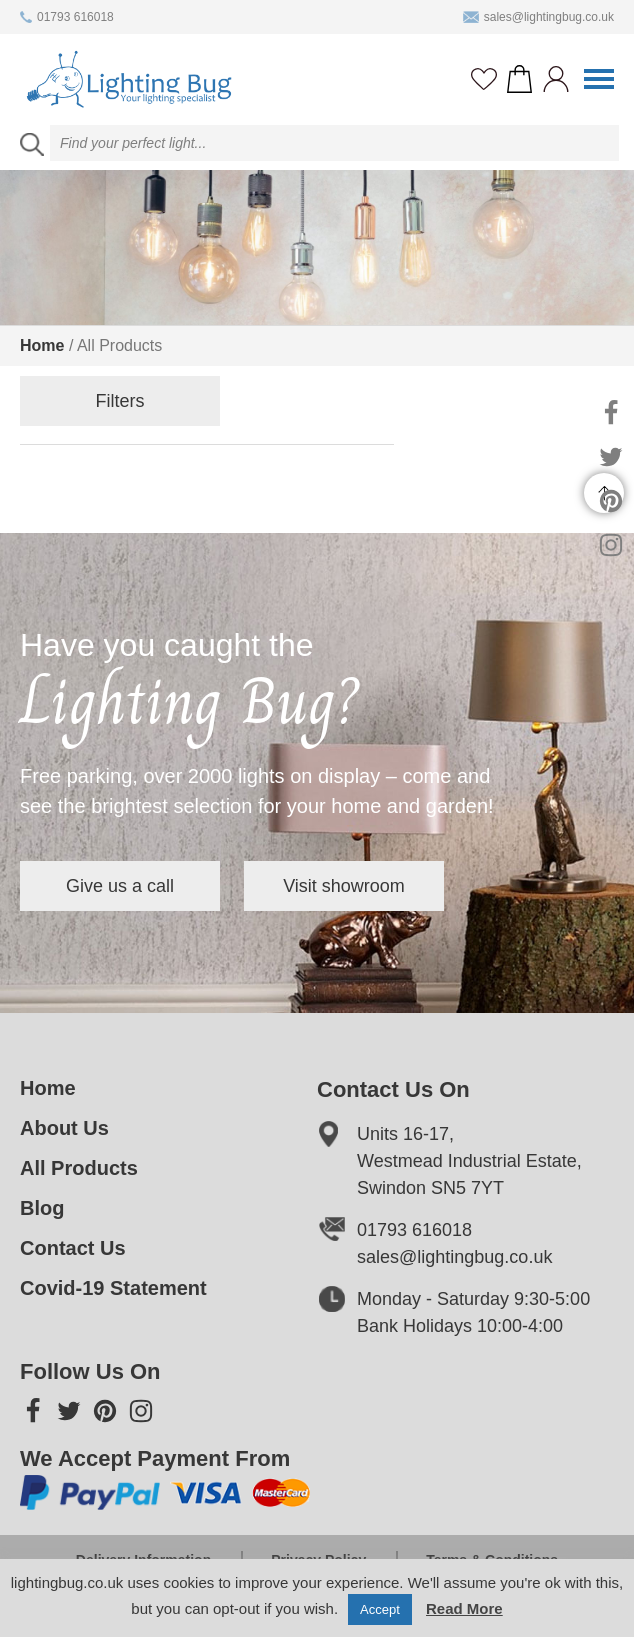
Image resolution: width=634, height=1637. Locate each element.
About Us (64, 1128)
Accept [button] (380, 1609)
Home (42, 345)
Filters (120, 401)
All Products (79, 1168)
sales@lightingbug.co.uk (538, 17)
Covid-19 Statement (113, 1288)
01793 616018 (67, 17)
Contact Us (73, 1248)
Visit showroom (344, 886)
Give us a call (120, 886)
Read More (464, 1608)
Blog (42, 1208)
